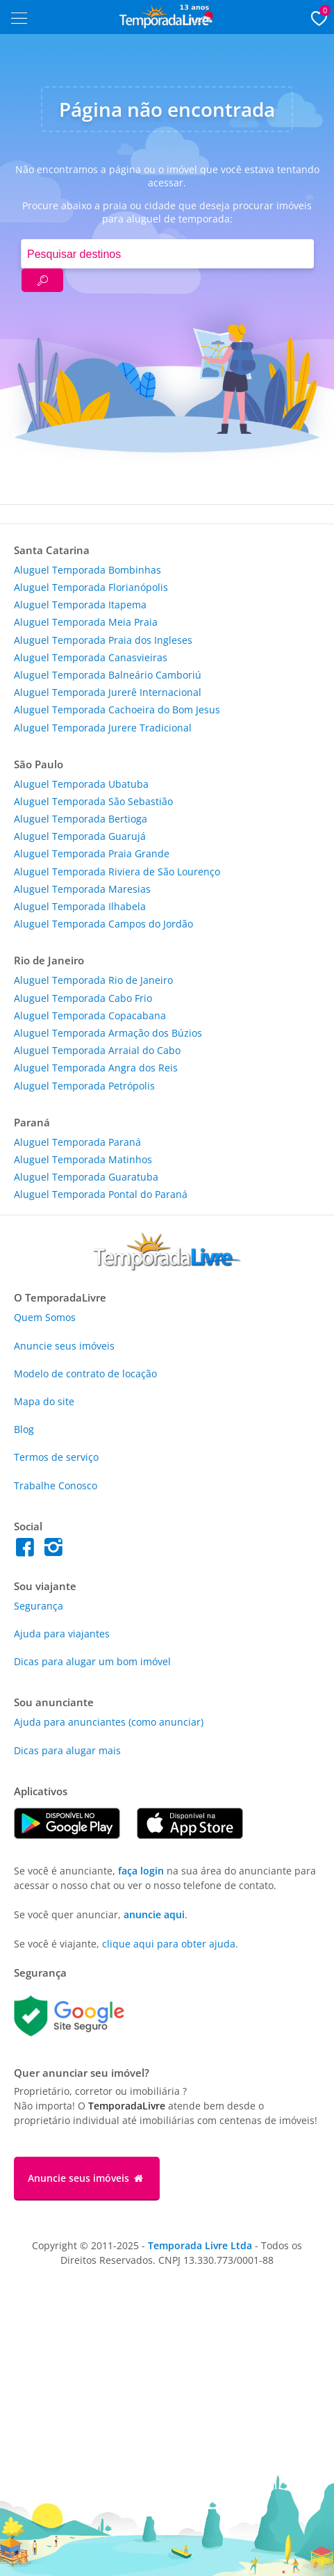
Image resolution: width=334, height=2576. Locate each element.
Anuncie (64, 1345)
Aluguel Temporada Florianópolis (91, 587)
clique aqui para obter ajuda (168, 1943)
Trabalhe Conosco (55, 1485)
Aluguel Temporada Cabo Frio (83, 998)
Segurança (38, 1605)
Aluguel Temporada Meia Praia (86, 622)
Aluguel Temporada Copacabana (90, 1015)
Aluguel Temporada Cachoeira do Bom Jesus (117, 709)
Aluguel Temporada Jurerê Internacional (107, 692)
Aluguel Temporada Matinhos (83, 1159)
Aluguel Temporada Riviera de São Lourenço (117, 871)
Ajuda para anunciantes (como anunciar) (108, 1721)
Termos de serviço (56, 1457)
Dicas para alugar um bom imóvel (92, 1661)
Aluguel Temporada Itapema (80, 604)
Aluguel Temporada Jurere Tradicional (103, 727)
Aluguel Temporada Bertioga (80, 818)
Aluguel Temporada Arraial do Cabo (97, 1050)
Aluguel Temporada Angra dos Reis (96, 1067)
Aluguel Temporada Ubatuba (81, 784)
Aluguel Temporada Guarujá (80, 836)
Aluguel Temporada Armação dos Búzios (108, 1032)
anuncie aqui (154, 1914)
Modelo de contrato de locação (85, 1373)
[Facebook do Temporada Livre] (28, 1550)
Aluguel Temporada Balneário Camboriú (107, 674)
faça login (141, 1870)
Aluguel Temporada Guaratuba (86, 1176)
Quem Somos (45, 1317)
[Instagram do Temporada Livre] (55, 1550)
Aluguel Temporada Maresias (82, 889)
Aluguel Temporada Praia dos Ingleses (103, 640)
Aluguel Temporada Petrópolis (84, 1085)
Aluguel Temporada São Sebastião (93, 801)
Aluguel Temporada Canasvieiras (90, 657)
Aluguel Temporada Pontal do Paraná (100, 1194)
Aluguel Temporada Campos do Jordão (103, 923)
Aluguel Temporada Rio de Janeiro (93, 980)
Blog (24, 1429)
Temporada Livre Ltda (200, 2245)
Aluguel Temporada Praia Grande (91, 853)
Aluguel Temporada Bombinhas (87, 569)
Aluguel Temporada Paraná (77, 1142)
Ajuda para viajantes (62, 1633)
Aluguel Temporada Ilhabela (80, 906)
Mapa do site (44, 1401)
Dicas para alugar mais (67, 1750)
